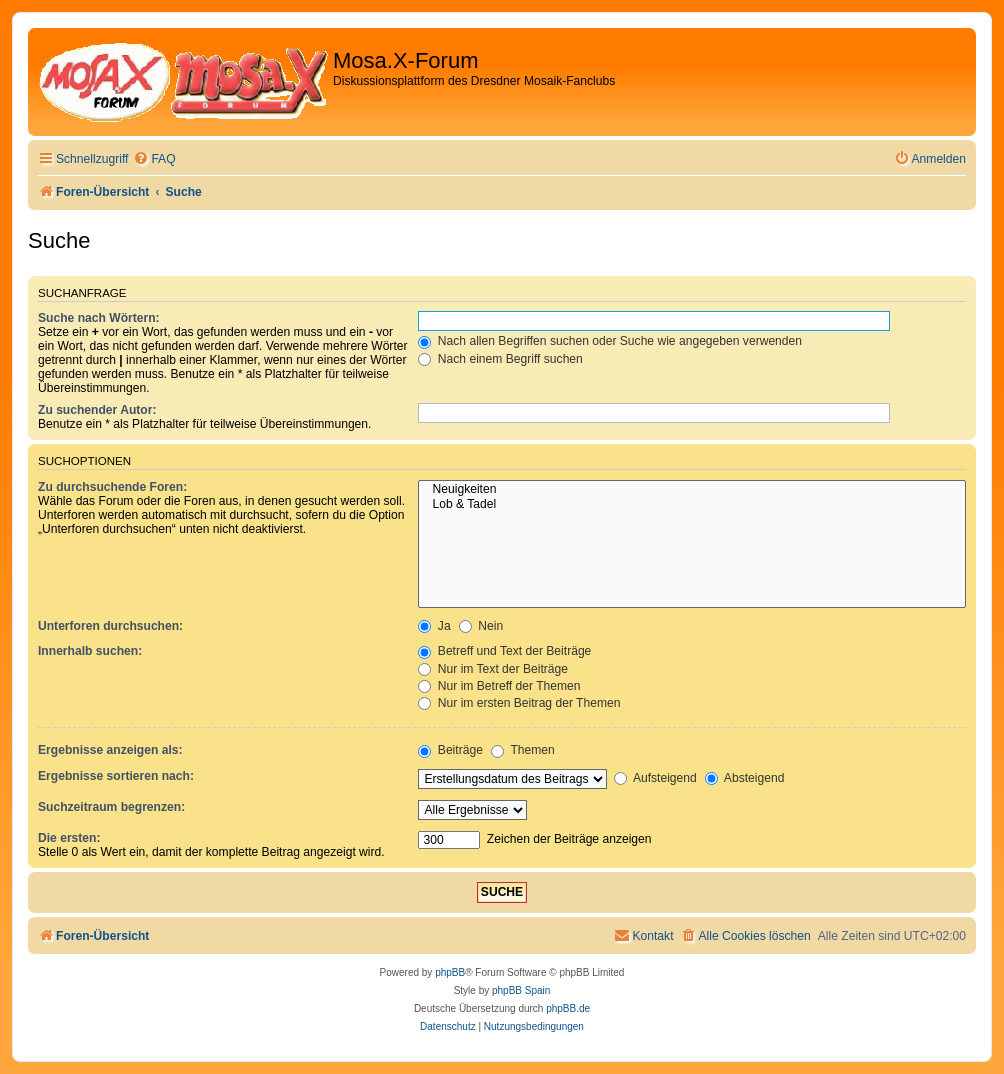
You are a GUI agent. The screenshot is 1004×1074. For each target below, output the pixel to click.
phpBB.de (568, 1008)
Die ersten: (69, 838)
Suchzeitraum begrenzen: (111, 807)
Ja (434, 626)
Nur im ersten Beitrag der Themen (519, 703)
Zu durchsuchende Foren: (112, 487)
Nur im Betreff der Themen (499, 686)
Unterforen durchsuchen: (110, 626)
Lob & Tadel (692, 505)
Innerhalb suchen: (90, 651)
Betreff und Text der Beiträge (504, 651)
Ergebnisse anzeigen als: (110, 750)
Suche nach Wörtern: (99, 318)
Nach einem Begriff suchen (500, 359)
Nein (481, 626)
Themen (523, 750)
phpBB (450, 972)
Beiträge (450, 750)
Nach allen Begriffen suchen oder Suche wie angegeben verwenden (610, 341)
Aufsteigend (655, 778)
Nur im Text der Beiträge (493, 669)
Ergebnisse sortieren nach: (116, 776)
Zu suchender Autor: (97, 410)
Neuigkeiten (692, 490)
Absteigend (744, 778)
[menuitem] (154, 159)
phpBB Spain (521, 990)
